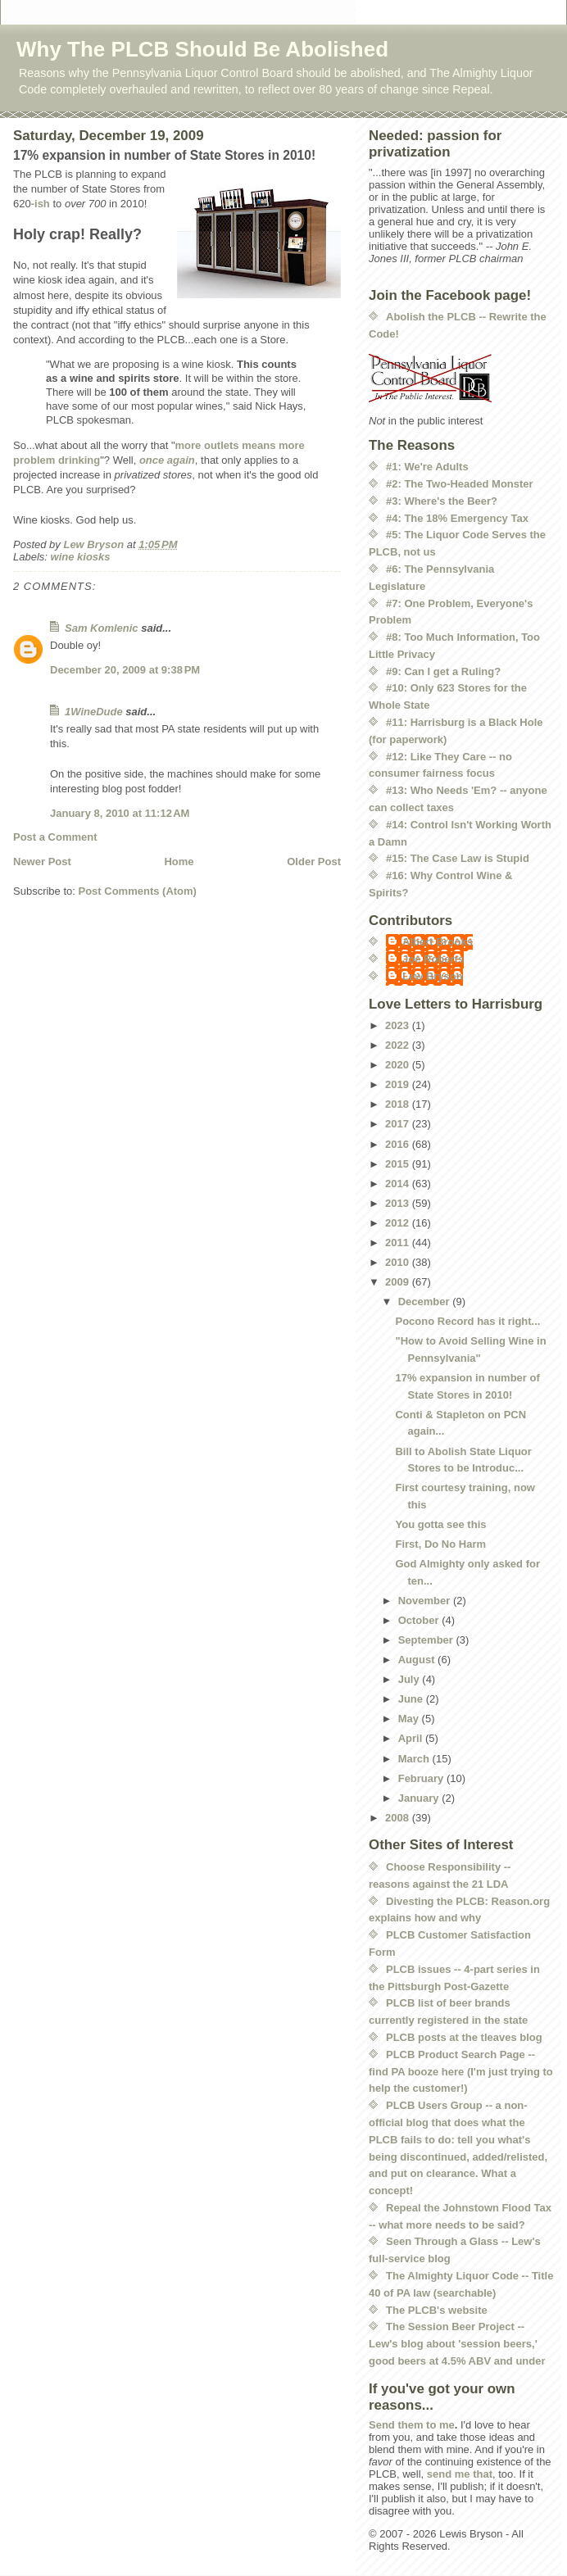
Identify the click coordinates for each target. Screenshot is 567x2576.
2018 (398, 1104)
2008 (398, 1818)
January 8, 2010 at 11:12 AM (119, 813)
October (420, 1620)
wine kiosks (81, 557)
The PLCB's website (437, 2310)
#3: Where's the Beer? (441, 501)
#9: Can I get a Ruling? (443, 671)
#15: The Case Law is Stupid (457, 858)
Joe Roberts (433, 959)
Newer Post (42, 861)
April (411, 1738)
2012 (398, 1223)
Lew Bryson (432, 976)
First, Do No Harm (440, 1544)
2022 (398, 1045)
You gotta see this (440, 1524)
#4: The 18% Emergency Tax (457, 518)
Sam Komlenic (101, 628)
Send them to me (412, 2425)
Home (178, 861)
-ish (40, 203)
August (418, 1659)
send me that (459, 2474)
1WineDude (94, 711)
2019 (398, 1084)
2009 (398, 1282)
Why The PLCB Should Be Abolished (202, 49)
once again (167, 460)
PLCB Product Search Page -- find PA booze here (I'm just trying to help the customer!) (461, 2071)
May (410, 1718)
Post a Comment (55, 837)
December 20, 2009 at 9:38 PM (125, 670)
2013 (398, 1203)
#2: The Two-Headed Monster (459, 484)
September (427, 1640)
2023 (398, 1025)
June (412, 1699)
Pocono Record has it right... (467, 1321)
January (420, 1798)
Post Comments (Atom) (138, 891)
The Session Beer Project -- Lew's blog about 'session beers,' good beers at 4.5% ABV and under (457, 2343)
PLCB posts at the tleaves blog (464, 2037)
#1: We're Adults (427, 466)
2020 (398, 1065)
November (425, 1600)
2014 (398, 1183)
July (410, 1679)
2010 (398, 1262)
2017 (398, 1124)
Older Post (314, 861)
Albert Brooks (437, 942)
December (425, 1301)
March (415, 1759)
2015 (398, 1164)
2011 (398, 1242)
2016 (398, 1144)
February (422, 1778)
